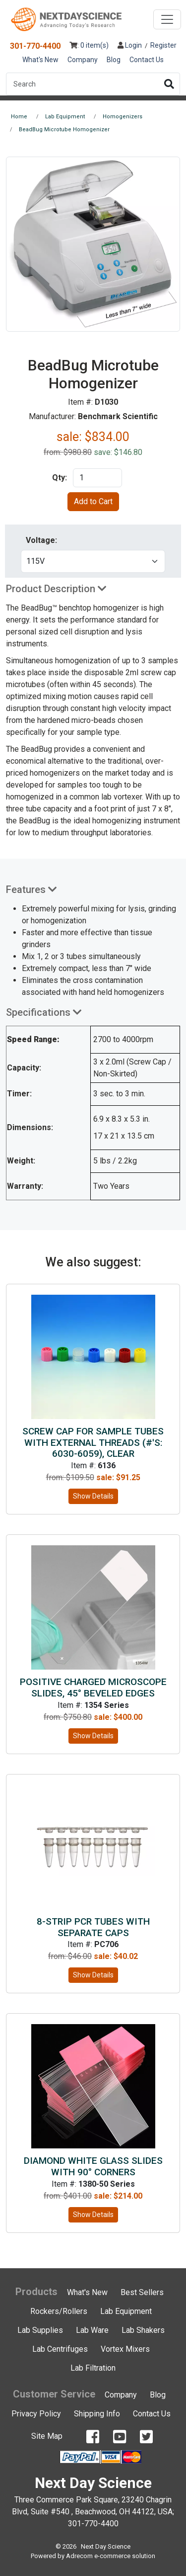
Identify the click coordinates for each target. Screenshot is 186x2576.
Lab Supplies (40, 2330)
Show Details (93, 1496)
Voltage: (41, 540)
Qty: (59, 477)
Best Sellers (142, 2292)
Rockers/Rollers (58, 2311)
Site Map (46, 2436)
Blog (114, 60)
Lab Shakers (143, 2330)
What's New (40, 60)
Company (82, 60)
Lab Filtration (93, 2368)
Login (130, 45)
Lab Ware (92, 2330)
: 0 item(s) (89, 45)
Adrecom (79, 2556)
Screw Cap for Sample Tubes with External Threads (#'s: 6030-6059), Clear (93, 1442)
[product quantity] (97, 477)
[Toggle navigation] (167, 19)
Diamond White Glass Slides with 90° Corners (93, 2166)
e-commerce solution (124, 2556)
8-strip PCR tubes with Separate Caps (93, 1927)
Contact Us (146, 60)
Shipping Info (97, 2413)
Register (163, 45)
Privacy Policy (36, 2413)
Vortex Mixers (125, 2349)
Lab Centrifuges (60, 2349)
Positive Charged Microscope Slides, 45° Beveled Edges (93, 1687)
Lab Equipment (126, 2311)
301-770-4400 (35, 46)
